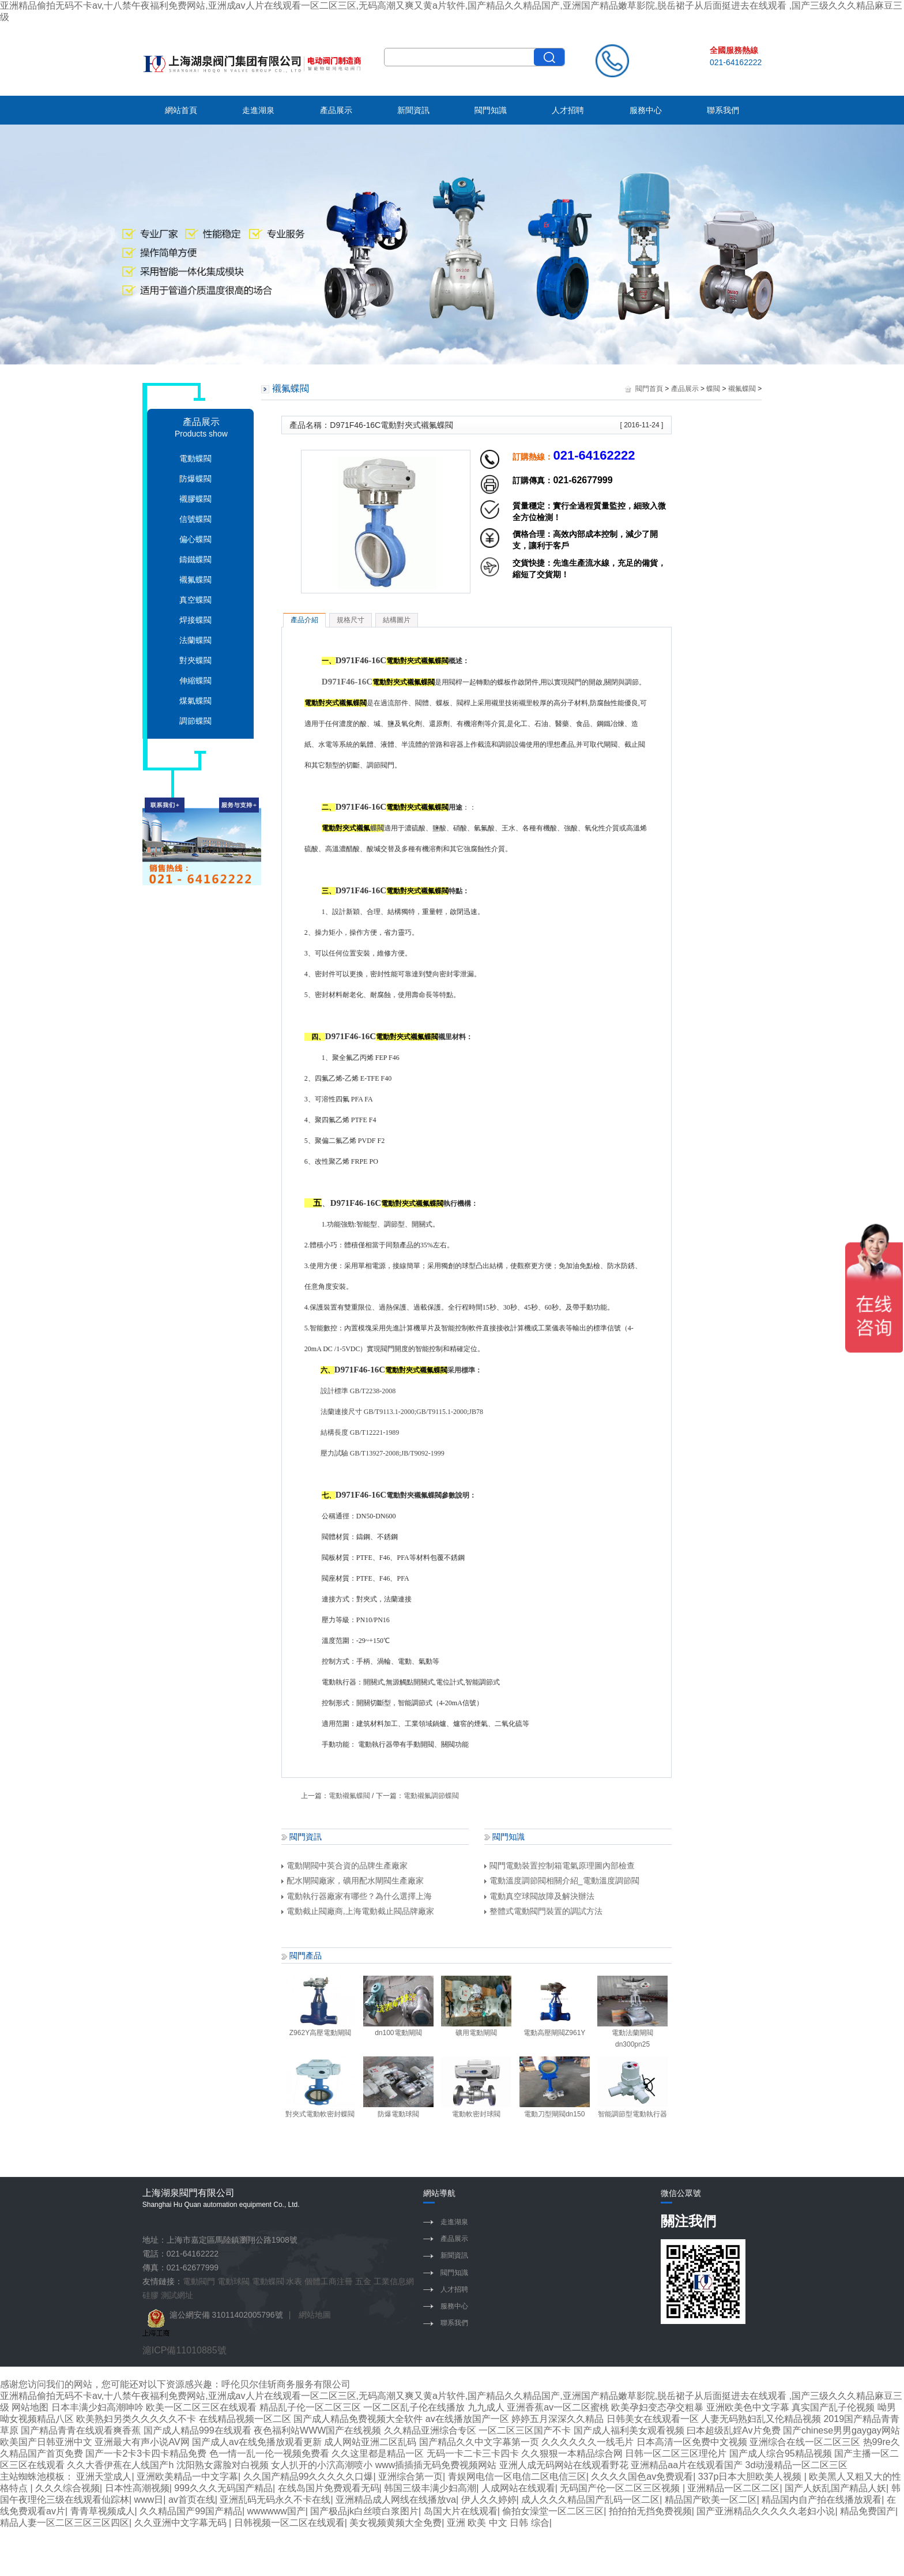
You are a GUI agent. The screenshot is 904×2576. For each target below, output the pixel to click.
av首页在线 (191, 2499)
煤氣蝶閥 (195, 700)
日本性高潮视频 (137, 2488)
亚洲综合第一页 (410, 2476)
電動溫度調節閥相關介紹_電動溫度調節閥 (561, 1880)
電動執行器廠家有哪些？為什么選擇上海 (356, 1896)
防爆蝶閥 (195, 478)
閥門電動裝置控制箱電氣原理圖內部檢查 (559, 1865)
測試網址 (177, 2295)
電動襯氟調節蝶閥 (431, 1796)
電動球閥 (233, 2281)
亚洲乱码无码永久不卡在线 (275, 2499)
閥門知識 (490, 110)
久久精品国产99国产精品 (191, 2511)
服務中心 (646, 110)
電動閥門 (199, 2281)
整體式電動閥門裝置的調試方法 (543, 1911)
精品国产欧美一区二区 (711, 2499)
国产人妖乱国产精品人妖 (835, 2488)
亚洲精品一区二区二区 (733, 2488)
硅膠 (150, 2295)
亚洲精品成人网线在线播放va (396, 2499)
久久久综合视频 (67, 2488)
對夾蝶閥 (195, 660)
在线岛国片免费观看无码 (328, 2488)
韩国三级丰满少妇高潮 (430, 2488)
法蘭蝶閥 (195, 640)
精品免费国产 (867, 2511)
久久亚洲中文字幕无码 (181, 2523)
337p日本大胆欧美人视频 (751, 2476)
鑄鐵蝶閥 (195, 559)
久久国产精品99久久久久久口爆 (308, 2476)
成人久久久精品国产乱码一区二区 (590, 2499)
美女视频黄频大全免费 (395, 2523)
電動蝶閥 (195, 458)
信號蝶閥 (195, 519)
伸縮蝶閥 (195, 680)
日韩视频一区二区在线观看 (289, 2523)
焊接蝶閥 (195, 620)
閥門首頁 (649, 389)
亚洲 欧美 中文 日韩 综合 (498, 2523)
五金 (363, 2281)
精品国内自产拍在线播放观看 (822, 2499)
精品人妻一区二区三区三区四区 (64, 2523)
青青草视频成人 (102, 2511)
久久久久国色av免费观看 (642, 2476)
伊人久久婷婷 (489, 2499)
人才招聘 (568, 110)
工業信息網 (394, 2281)
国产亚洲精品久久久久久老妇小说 (765, 2511)
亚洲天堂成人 (103, 2476)
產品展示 (336, 110)
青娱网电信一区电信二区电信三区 (517, 2476)
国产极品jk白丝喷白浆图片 (364, 2511)
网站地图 (30, 2407)
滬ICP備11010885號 (184, 2350)
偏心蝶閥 (195, 539)
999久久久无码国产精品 (223, 2488)
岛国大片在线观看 (461, 2511)
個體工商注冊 (328, 2281)
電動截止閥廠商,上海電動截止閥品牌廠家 (357, 1911)
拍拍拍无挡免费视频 (650, 2511)
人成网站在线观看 (518, 2488)
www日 (149, 2499)
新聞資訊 (413, 110)
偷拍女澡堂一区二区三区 (553, 2511)
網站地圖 (315, 2314)
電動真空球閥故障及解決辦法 (539, 1896)
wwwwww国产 (276, 2511)
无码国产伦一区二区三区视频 (621, 2488)
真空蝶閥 (195, 599)
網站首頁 (181, 110)
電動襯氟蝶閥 (349, 1796)
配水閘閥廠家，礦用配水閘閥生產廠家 (352, 1880)
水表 (294, 2281)
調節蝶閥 (195, 720)
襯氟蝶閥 (195, 579)
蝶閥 (713, 389)
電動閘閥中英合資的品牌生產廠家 (344, 1865)
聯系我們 (723, 110)
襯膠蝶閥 (195, 498)
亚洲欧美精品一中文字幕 (187, 2476)
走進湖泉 (258, 110)
